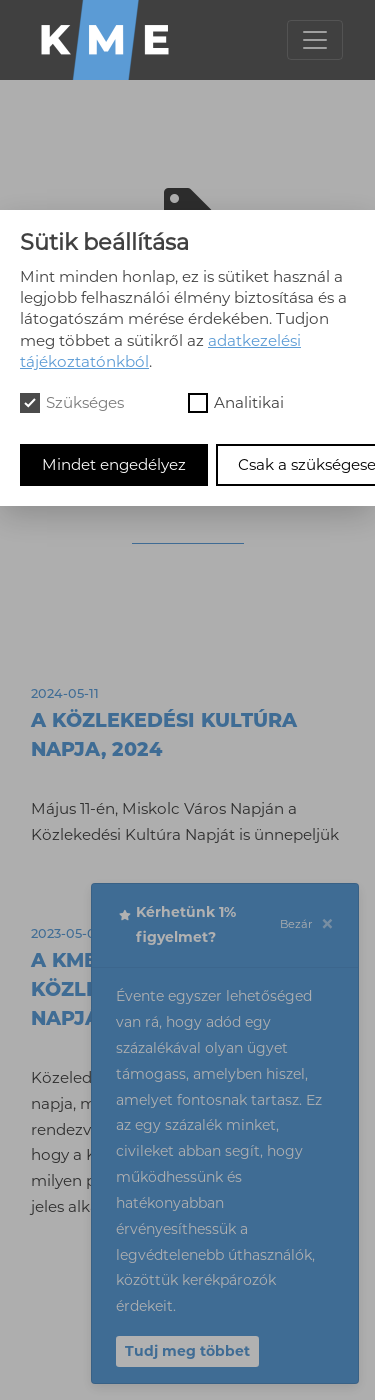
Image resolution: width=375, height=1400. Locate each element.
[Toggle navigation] (315, 40)
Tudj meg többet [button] (187, 1351)
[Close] (327, 925)
